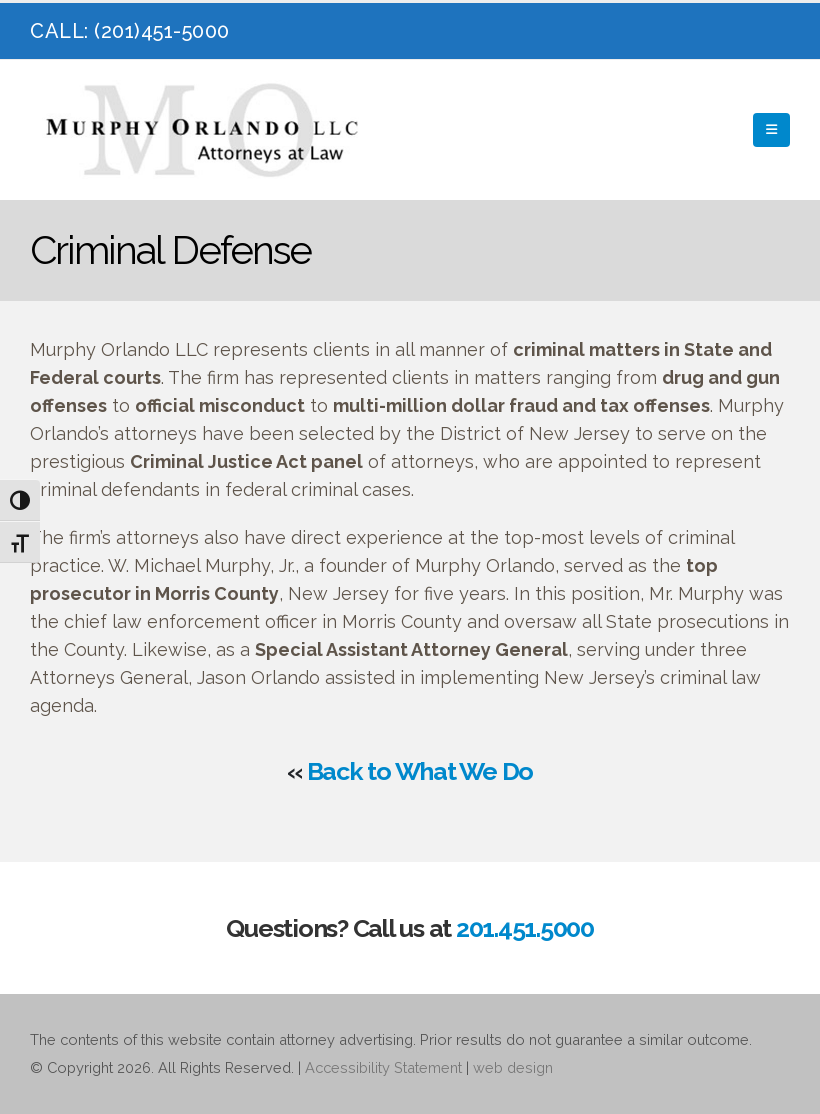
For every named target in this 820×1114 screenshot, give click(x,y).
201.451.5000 (525, 928)
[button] (771, 130)
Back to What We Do (420, 771)
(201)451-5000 (162, 31)
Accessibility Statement (383, 1067)
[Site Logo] (205, 130)
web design (513, 1067)
